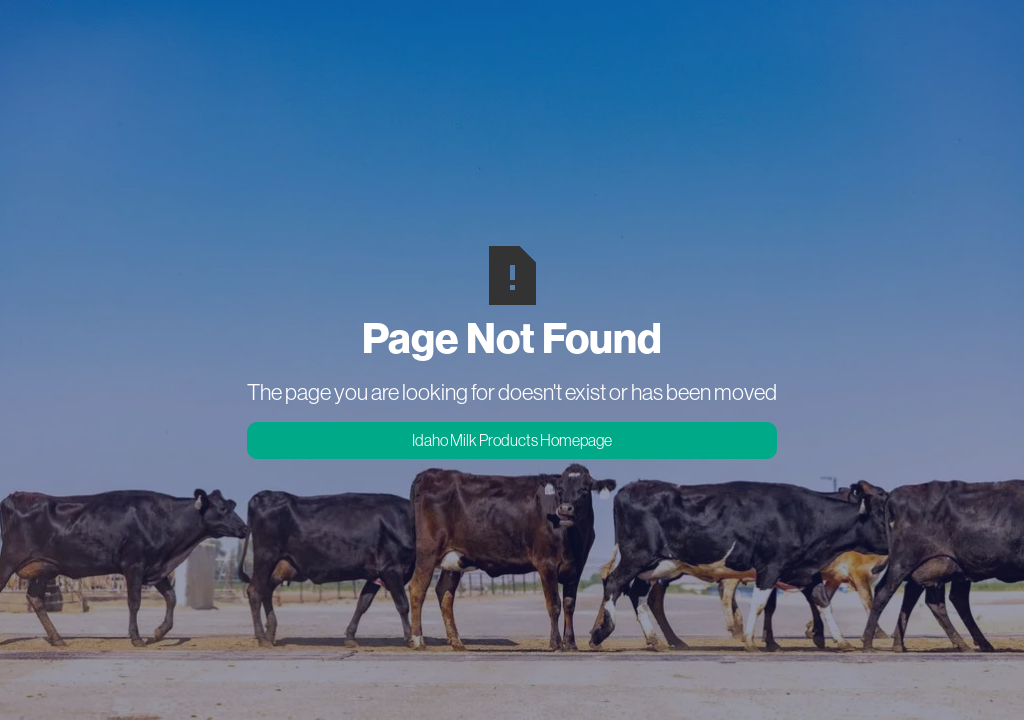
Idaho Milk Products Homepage (512, 440)
